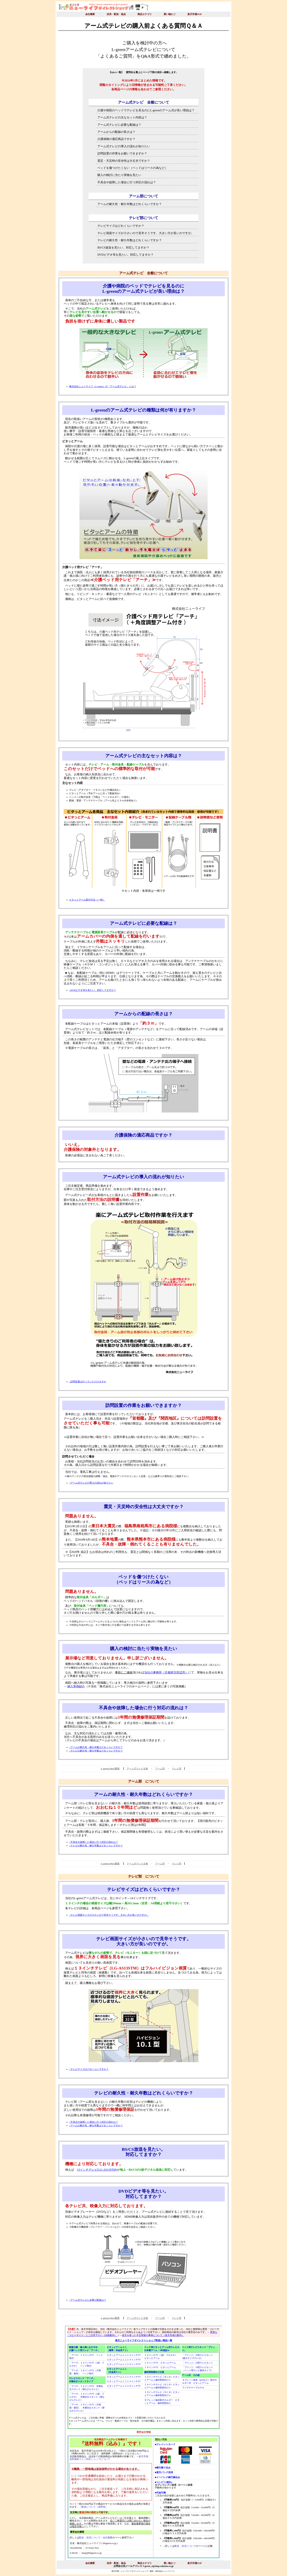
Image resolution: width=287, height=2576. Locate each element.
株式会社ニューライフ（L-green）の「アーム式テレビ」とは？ (102, 386)
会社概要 (90, 14)
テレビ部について (143, 218)
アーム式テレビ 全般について (143, 102)
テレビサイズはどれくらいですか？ (120, 225)
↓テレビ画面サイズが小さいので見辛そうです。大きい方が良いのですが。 (109, 1915)
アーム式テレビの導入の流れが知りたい (123, 146)
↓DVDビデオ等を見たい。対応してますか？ (92, 990)
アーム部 (160, 1768)
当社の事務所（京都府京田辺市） (166, 1672)
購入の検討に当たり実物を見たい (119, 175)
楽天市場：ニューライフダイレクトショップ (129, 2571)
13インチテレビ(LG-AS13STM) (97, 2169)
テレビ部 (176, 1768)
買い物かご (170, 14)
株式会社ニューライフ (164, 2571)
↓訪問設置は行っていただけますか (87, 1381)
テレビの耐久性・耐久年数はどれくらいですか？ (129, 240)
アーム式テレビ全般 (137, 1768)
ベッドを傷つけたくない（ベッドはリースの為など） (132, 167)
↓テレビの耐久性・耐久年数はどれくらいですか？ (96, 1750)
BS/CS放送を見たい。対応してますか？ (123, 247)
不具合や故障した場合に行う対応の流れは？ (126, 182)
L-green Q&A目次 (110, 1768)
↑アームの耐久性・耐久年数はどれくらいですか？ (96, 2125)
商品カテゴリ (144, 14)
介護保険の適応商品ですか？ (116, 139)
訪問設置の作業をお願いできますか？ (122, 153)
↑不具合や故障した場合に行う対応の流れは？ (93, 1842)
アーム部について (143, 196)
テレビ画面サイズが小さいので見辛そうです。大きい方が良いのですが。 (145, 233)
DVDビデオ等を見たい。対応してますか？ (125, 254)
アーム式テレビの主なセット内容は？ (122, 117)
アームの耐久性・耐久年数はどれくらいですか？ (129, 204)
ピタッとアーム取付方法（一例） (87, 900)
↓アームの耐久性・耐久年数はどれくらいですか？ (96, 1747)
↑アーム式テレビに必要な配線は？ (87, 2300)
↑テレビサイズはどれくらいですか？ (88, 2069)
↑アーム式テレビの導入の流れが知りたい (91, 1483)
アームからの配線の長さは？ (116, 131)
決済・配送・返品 (116, 14)
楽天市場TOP (194, 14)
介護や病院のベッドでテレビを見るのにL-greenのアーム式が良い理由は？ (146, 110)
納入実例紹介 (76, 1686)
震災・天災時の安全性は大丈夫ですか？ (123, 160)
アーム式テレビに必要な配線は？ (119, 124)
